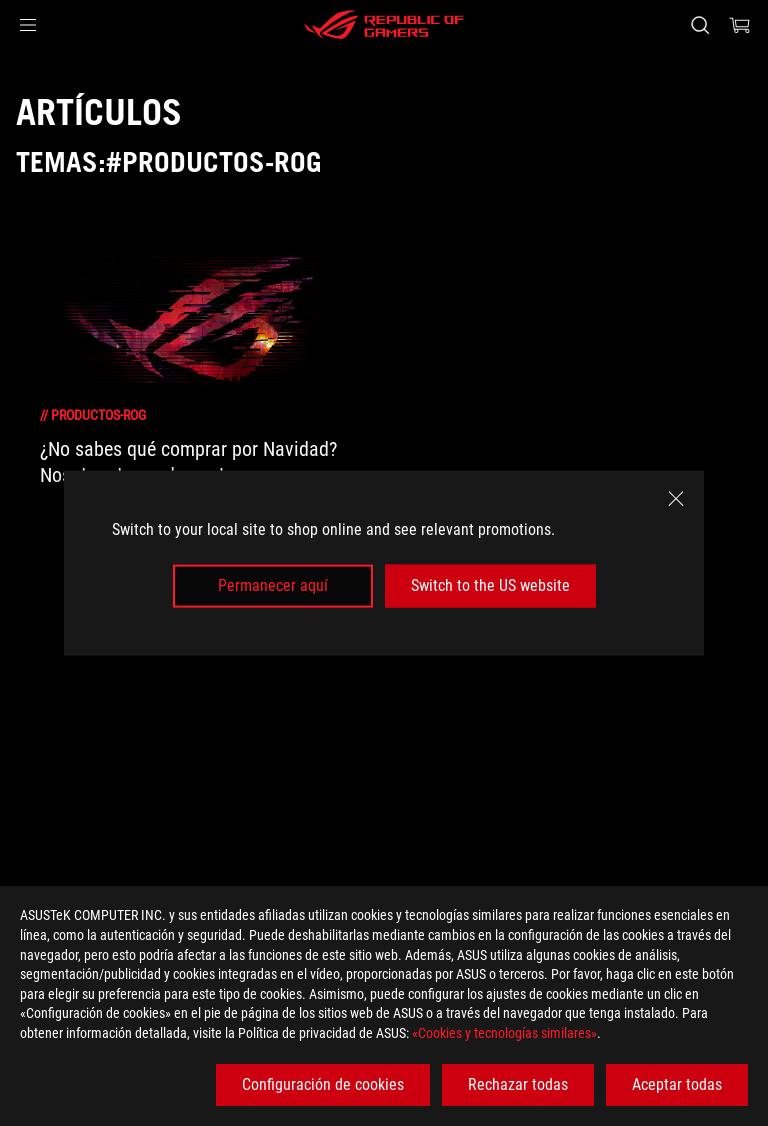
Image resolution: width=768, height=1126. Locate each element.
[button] (28, 25)
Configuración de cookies (323, 1084)
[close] (676, 499)
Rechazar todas (518, 1084)
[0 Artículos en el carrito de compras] (740, 25)
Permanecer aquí (273, 585)
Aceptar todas (677, 1084)
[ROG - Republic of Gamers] (384, 25)
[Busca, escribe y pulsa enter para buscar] (699, 25)
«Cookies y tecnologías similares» (504, 1033)
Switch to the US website (490, 585)
